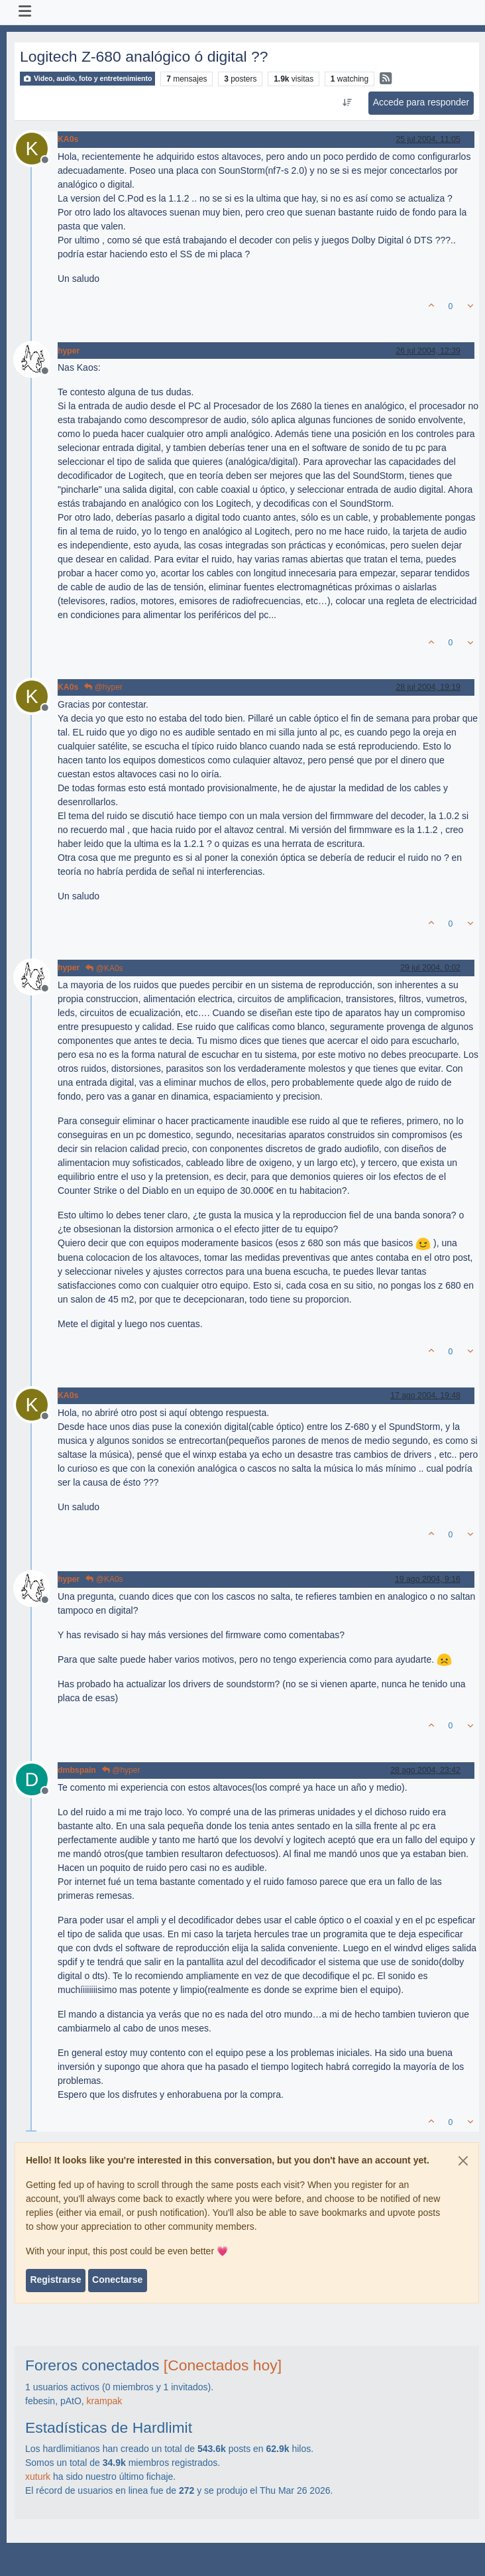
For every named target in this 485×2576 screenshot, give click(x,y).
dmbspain (77, 1770)
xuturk (37, 2476)
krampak (105, 2401)
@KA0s (104, 968)
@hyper (103, 687)
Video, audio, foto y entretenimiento (87, 78)
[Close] (463, 2161)
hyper (69, 350)
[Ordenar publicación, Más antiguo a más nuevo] (347, 103)
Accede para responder (421, 102)
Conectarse (117, 2279)
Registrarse (55, 2279)
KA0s (68, 139)
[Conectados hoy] (223, 2365)
